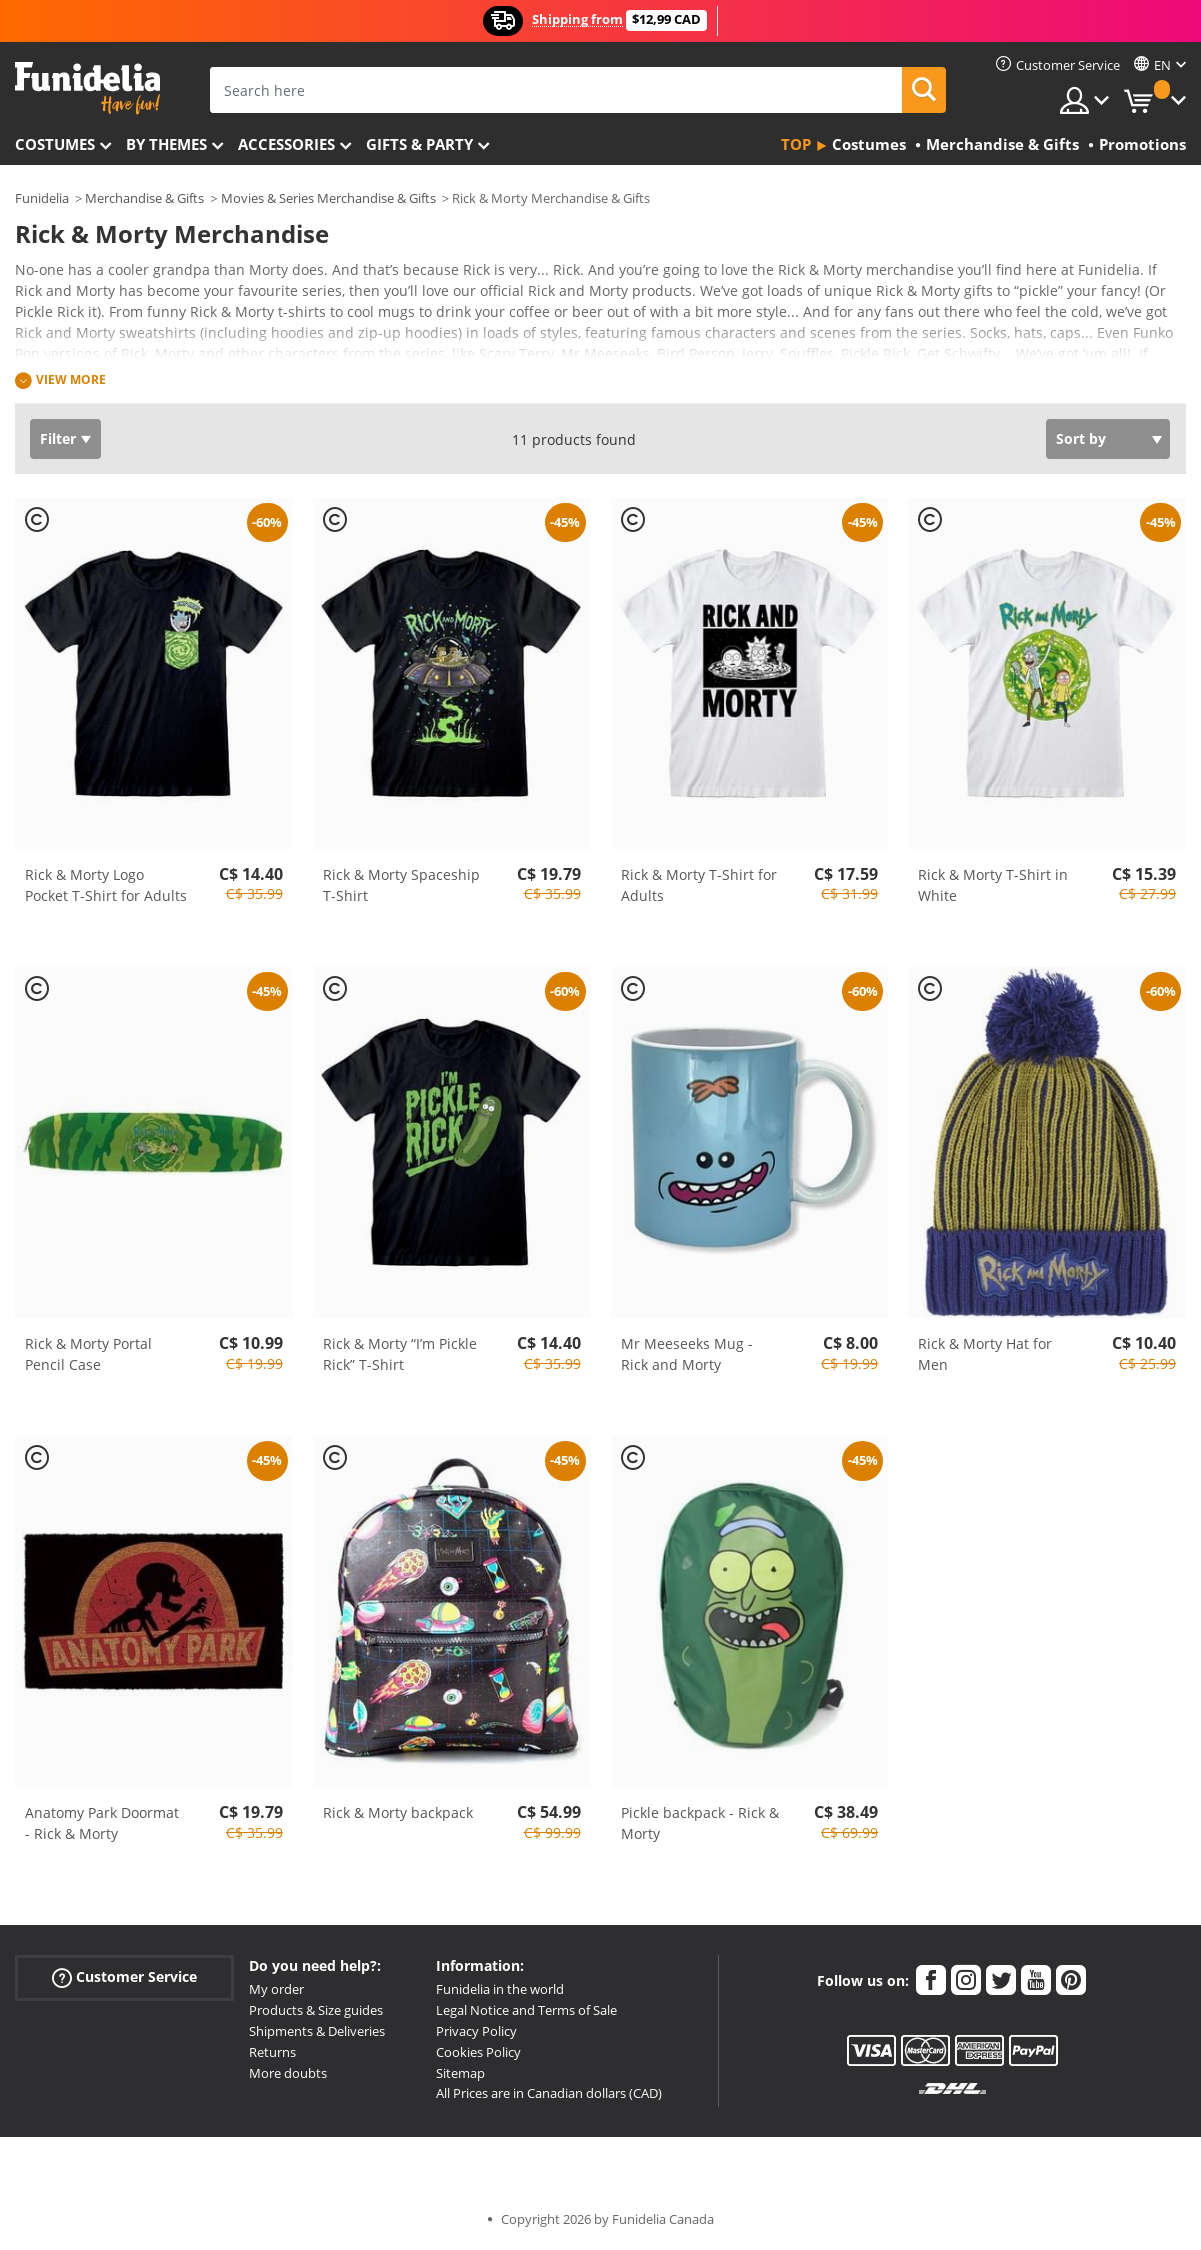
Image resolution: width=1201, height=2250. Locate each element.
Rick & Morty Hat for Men (985, 1354)
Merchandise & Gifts (144, 198)
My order (276, 1989)
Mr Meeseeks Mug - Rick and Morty (687, 1354)
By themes (166, 144)
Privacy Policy (476, 2031)
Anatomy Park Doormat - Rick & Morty (102, 1823)
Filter (58, 438)
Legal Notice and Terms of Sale (526, 2010)
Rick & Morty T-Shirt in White (993, 885)
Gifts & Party (419, 144)
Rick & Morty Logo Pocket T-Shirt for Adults (106, 885)
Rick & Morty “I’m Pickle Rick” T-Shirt (400, 1354)
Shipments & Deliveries (317, 2031)
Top (796, 144)
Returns (272, 2052)
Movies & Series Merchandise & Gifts (328, 198)
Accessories (286, 144)
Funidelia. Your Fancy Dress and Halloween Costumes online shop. (87, 88)
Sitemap (460, 2073)
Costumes (55, 144)
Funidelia (42, 198)
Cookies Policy (478, 2052)
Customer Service (124, 1977)
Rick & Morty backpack (398, 1812)
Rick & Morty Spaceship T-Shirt (401, 885)
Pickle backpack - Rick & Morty (700, 1823)
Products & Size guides (316, 2010)
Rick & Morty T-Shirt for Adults (699, 885)
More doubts (288, 2073)
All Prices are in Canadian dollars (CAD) (549, 2093)
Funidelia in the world (500, 1989)
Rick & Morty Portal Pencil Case (88, 1354)
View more (71, 379)
